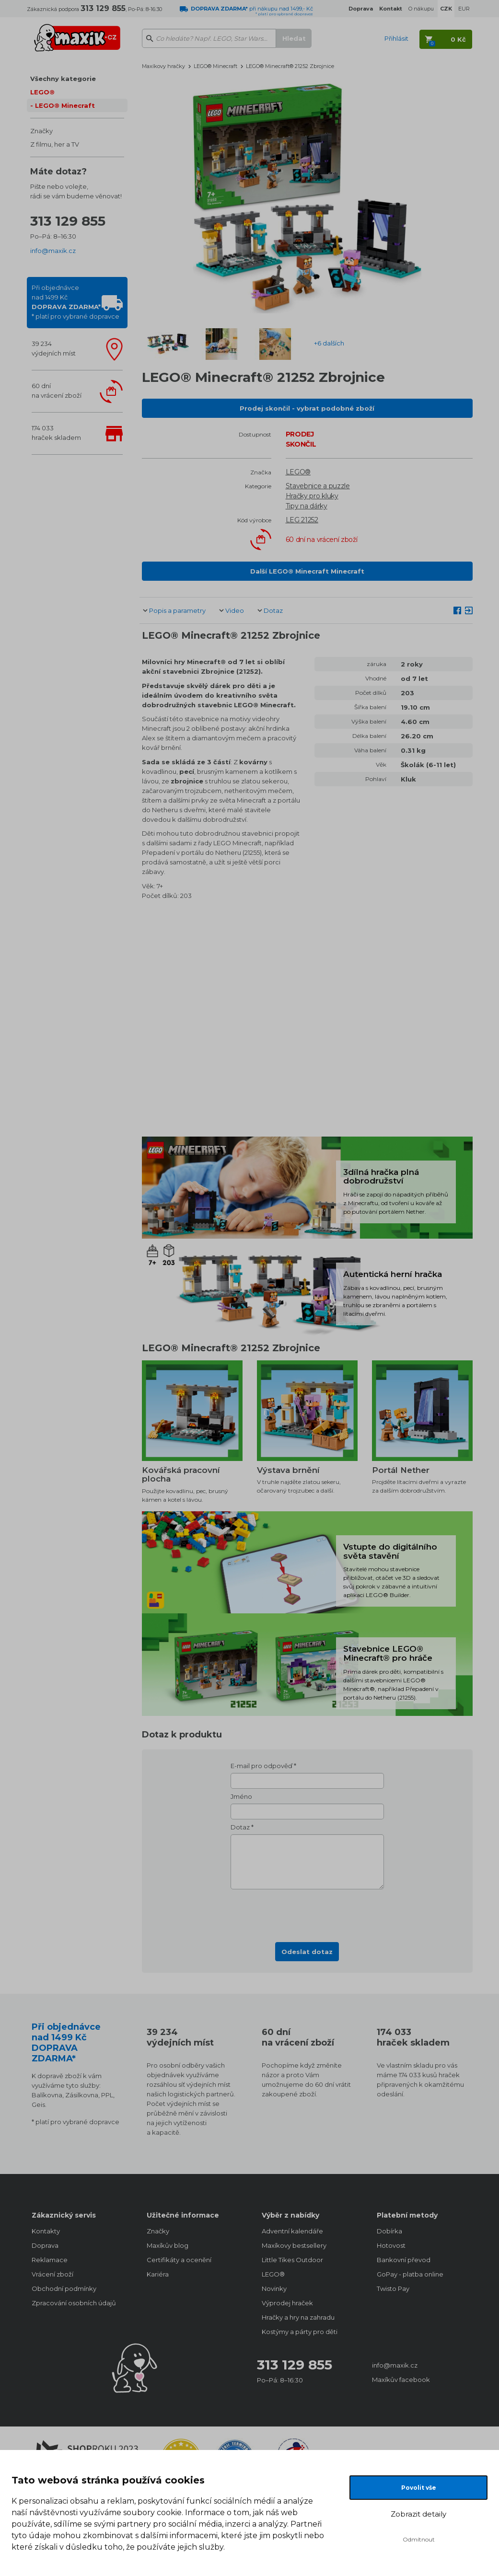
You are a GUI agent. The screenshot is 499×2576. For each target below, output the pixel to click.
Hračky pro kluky (312, 496)
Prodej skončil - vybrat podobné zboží (307, 408)
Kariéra (158, 2274)
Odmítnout (419, 2539)
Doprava (45, 2245)
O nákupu (421, 8)
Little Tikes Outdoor (292, 2260)
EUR (464, 8)
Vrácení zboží (52, 2274)
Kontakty (46, 2231)
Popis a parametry (177, 610)
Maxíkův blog (167, 2245)
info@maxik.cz (53, 250)
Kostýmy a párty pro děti (299, 2331)
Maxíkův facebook (401, 2379)
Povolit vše (418, 2487)
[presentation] (307, 1913)
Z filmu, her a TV (54, 144)
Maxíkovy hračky (163, 66)
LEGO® (42, 92)
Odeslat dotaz (307, 1951)
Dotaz (273, 610)
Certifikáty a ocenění (179, 2260)
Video (234, 610)
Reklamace (50, 2260)
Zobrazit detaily (418, 2513)
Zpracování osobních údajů (74, 2303)
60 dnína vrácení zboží (56, 390)
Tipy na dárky (306, 506)
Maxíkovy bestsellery (294, 2245)
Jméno (241, 1796)
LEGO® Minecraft (65, 105)
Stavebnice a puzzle (318, 486)
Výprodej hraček (287, 2303)
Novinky (274, 2288)
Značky (41, 131)
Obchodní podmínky (64, 2288)
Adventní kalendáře (292, 2231)
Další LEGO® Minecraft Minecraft (307, 571)
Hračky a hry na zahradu (298, 2317)
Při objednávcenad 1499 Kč (75, 302)
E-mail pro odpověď (261, 1766)
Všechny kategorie (63, 78)
